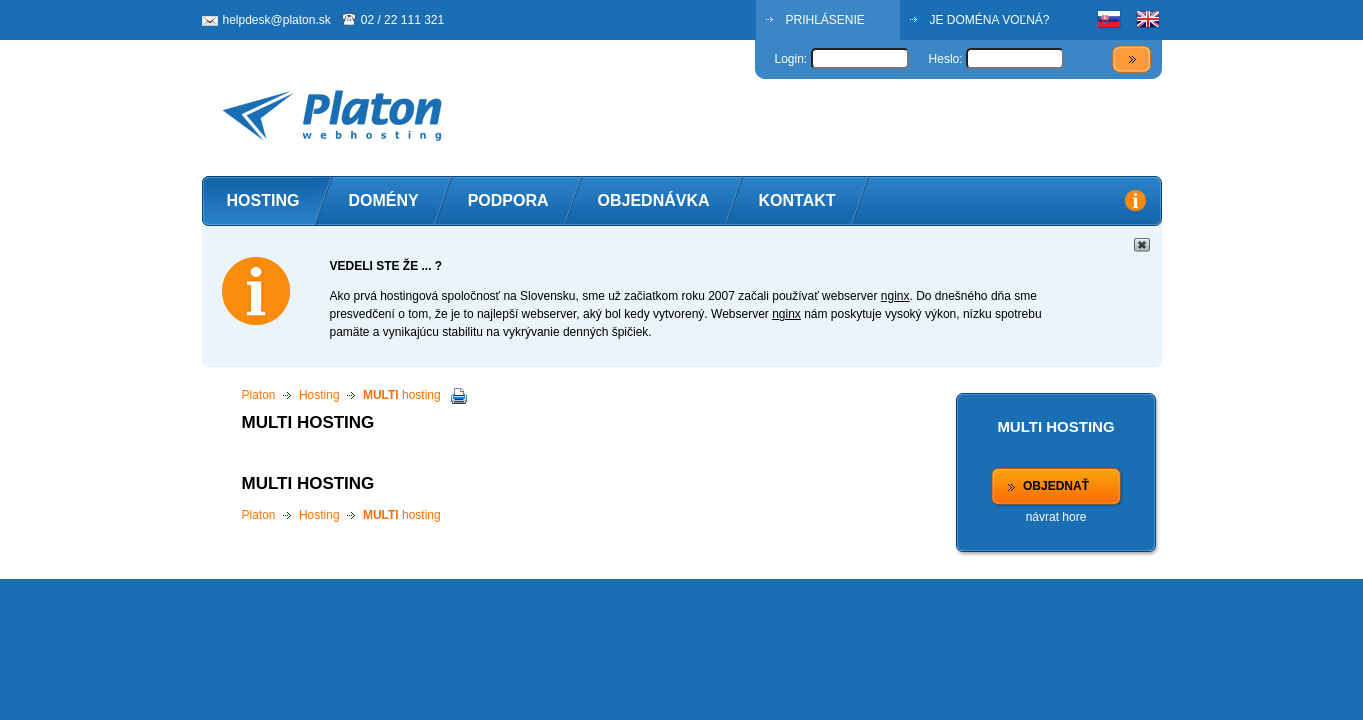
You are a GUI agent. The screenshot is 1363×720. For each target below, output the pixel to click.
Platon (259, 395)
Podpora (508, 200)
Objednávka (654, 200)
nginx (895, 296)
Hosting (263, 200)
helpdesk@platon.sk (277, 20)
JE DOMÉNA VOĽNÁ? (990, 20)
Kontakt (797, 200)
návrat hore (1056, 517)
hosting (402, 395)
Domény (383, 200)
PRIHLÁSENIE (825, 20)
